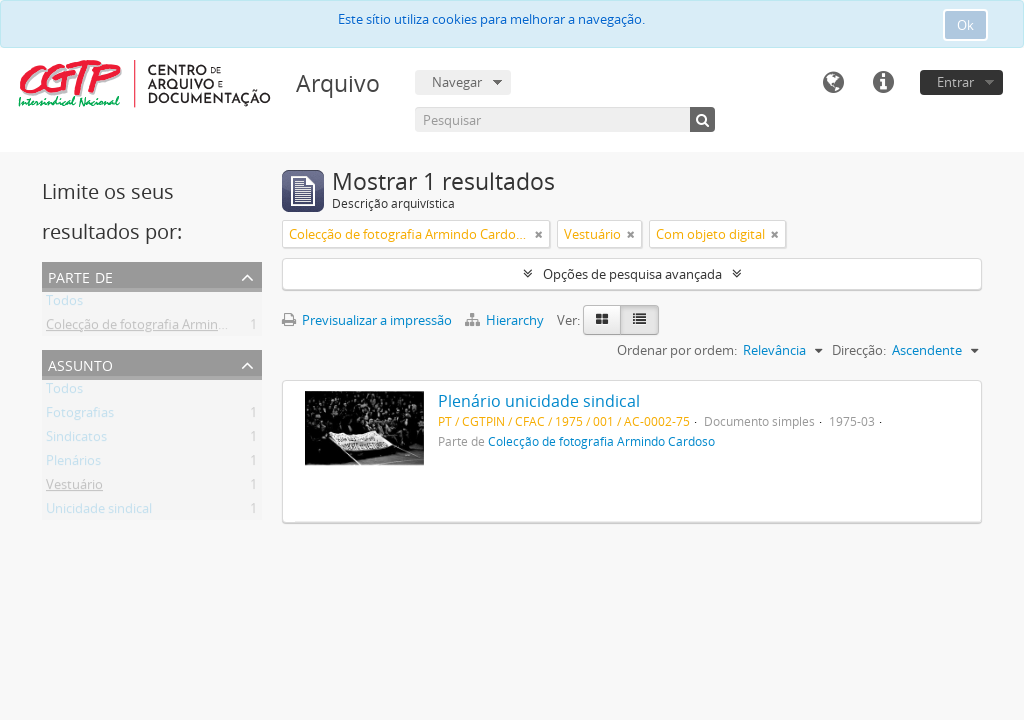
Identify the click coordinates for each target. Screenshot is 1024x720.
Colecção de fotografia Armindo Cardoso (166, 328)
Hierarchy (506, 320)
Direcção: (859, 350)
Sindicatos (76, 440)
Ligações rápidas (883, 83)
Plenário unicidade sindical (539, 401)
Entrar (955, 82)
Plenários (73, 464)
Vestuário (74, 488)
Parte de (80, 275)
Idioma (833, 83)
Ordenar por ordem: (677, 350)
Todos (64, 304)
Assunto (80, 363)
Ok (965, 25)
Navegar (457, 82)
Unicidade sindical (99, 512)
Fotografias (80, 416)
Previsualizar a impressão (367, 320)
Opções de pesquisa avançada (632, 274)
